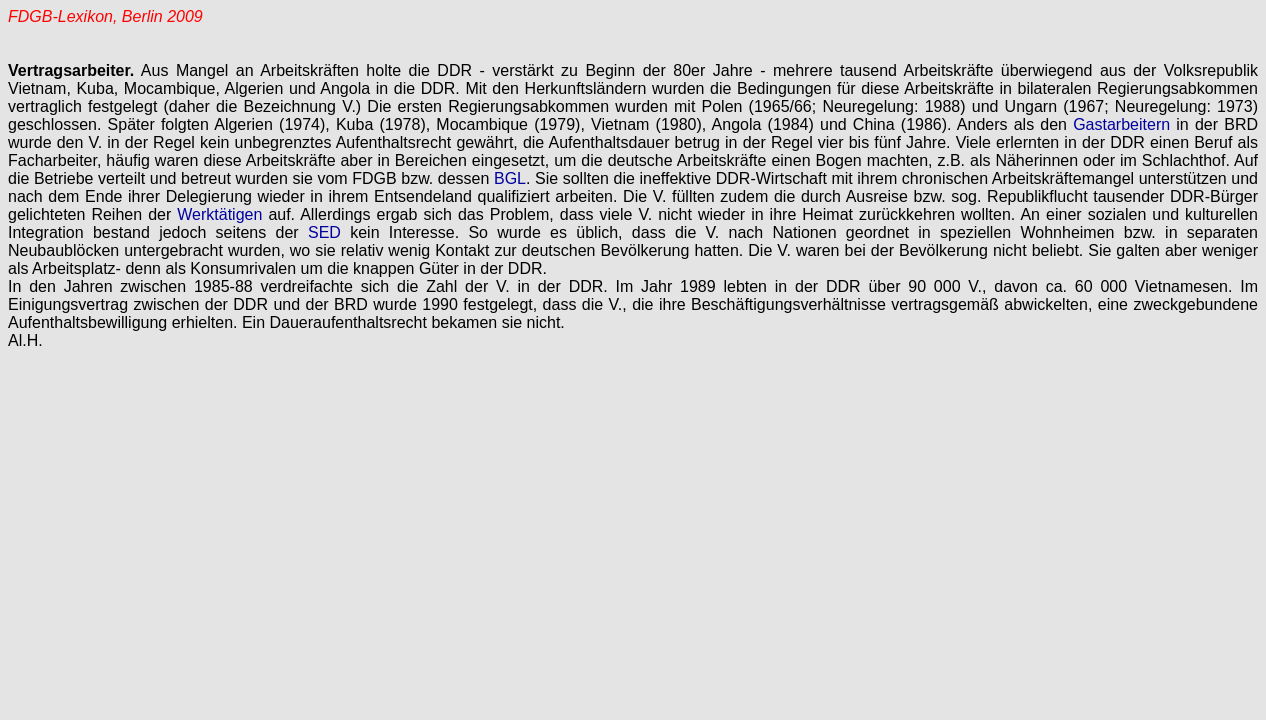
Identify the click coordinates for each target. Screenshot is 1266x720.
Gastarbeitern (1121, 124)
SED (324, 232)
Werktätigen (219, 214)
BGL (510, 178)
